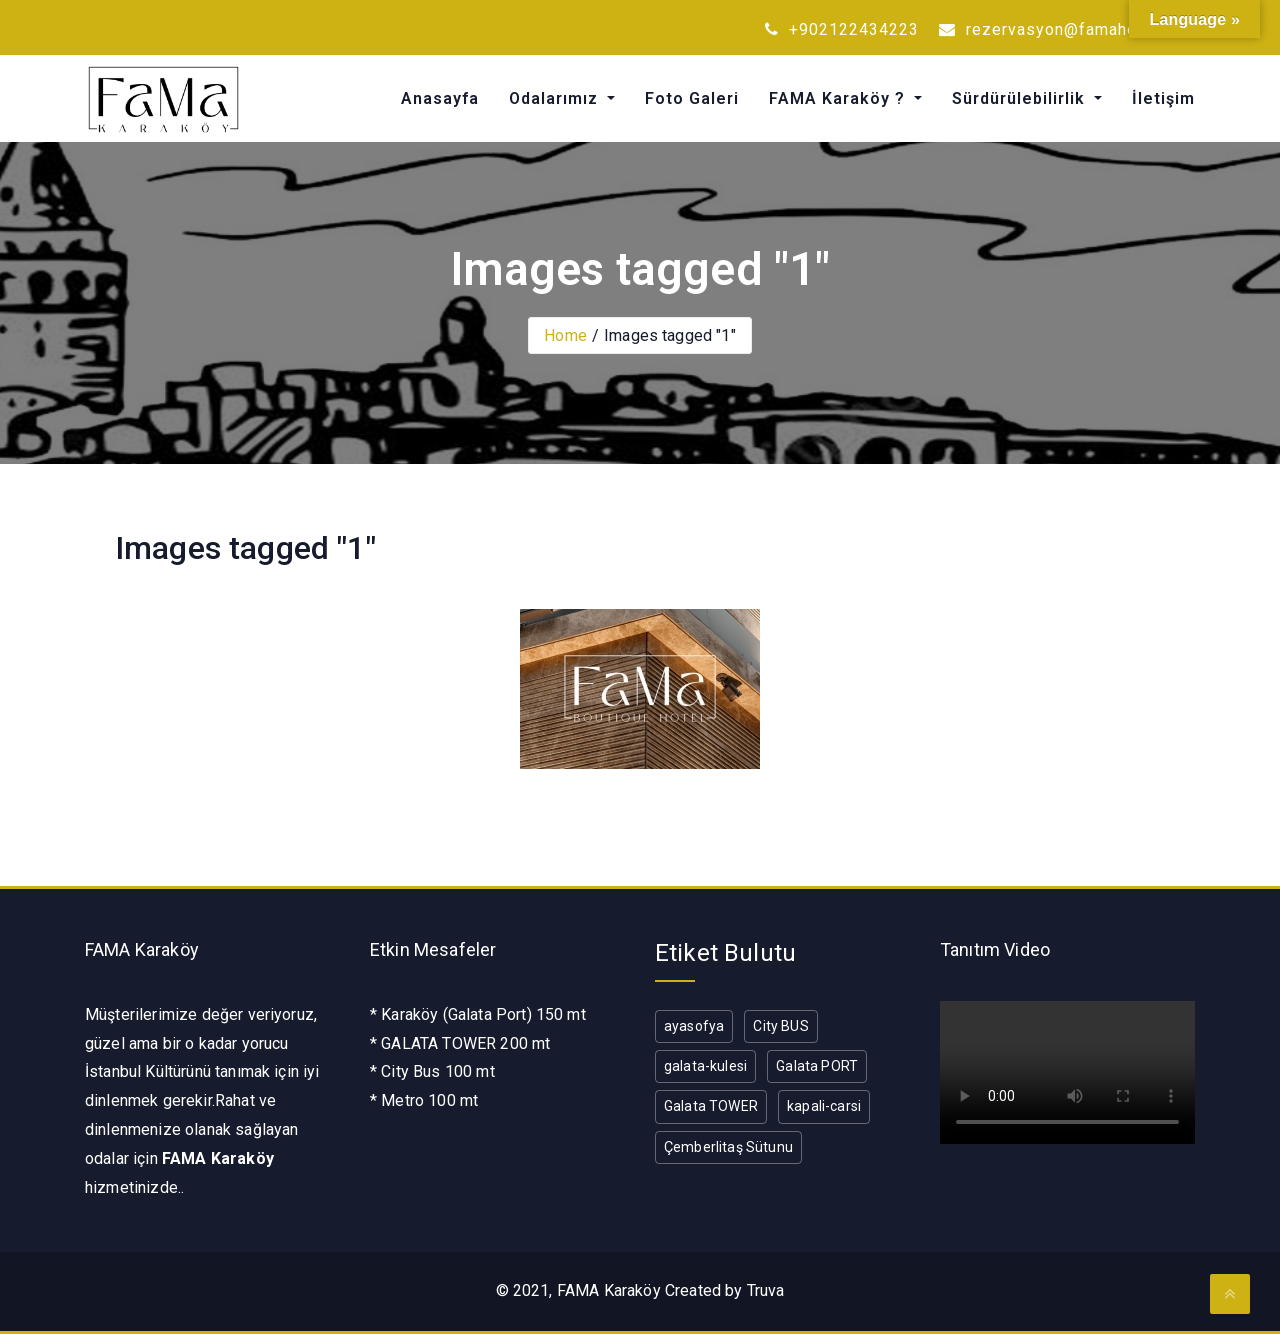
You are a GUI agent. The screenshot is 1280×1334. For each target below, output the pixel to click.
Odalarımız (556, 98)
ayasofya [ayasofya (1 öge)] (694, 1026)
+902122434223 (842, 29)
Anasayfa (440, 98)
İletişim (1163, 98)
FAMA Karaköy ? (839, 98)
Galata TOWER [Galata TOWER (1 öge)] (711, 1106)
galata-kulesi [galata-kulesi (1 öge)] (705, 1066)
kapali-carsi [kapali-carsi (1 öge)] (824, 1106)
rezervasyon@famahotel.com (1067, 29)
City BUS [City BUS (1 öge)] (780, 1026)
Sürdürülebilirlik (1021, 98)
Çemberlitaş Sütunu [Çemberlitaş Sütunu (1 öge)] (728, 1147)
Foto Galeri (692, 98)
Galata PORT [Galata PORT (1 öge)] (817, 1066)
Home (565, 335)
